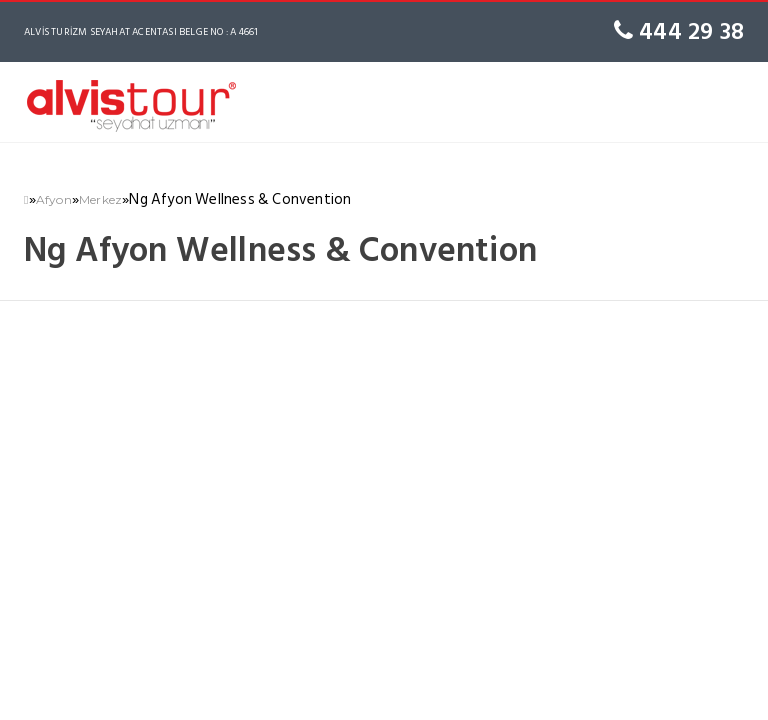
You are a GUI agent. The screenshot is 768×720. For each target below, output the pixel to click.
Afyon (54, 199)
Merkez (100, 199)
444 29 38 (679, 31)
